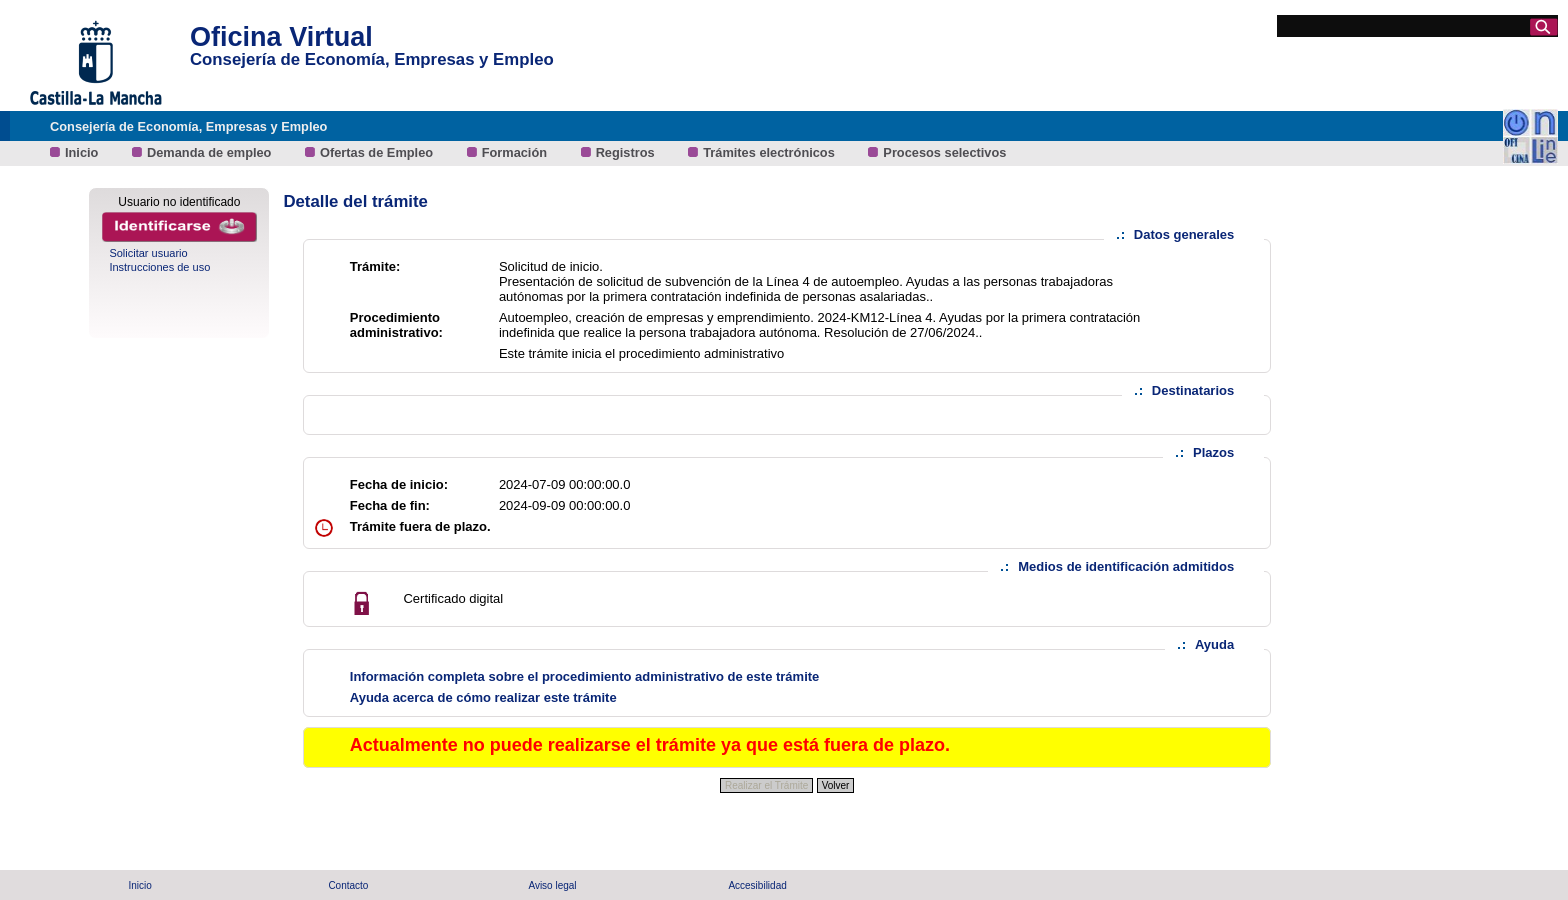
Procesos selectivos (944, 152)
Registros (627, 152)
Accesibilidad (757, 885)
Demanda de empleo (211, 152)
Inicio (83, 152)
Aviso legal (552, 885)
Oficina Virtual (281, 37)
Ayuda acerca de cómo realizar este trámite (483, 697)
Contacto (348, 885)
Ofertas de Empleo (378, 152)
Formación (516, 152)
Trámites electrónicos (770, 152)
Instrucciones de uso (159, 267)
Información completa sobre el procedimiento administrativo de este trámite (585, 676)
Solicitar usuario (148, 253)
